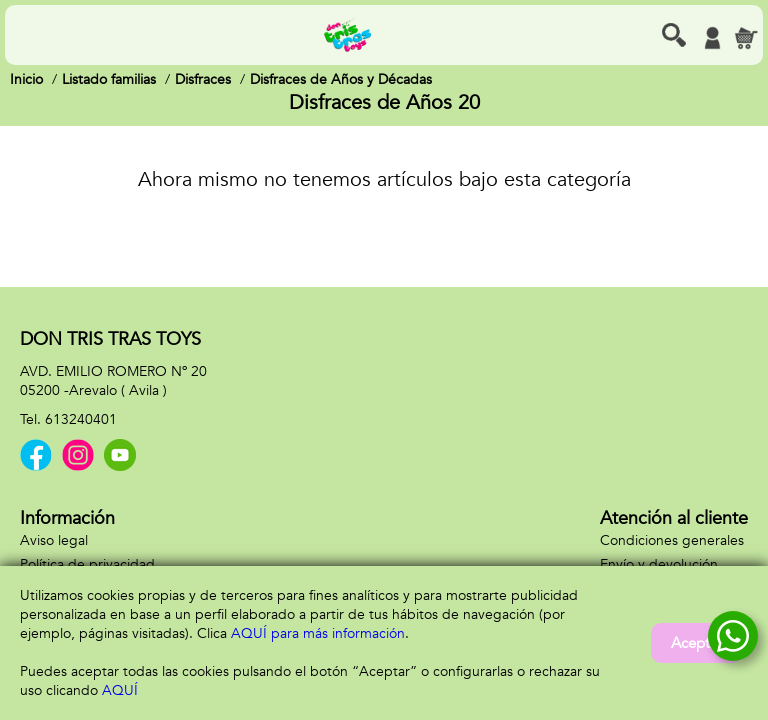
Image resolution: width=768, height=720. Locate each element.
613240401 (81, 419)
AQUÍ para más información (318, 633)
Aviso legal (54, 540)
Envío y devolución (659, 564)
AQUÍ (120, 690)
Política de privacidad (87, 564)
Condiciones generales (672, 540)
